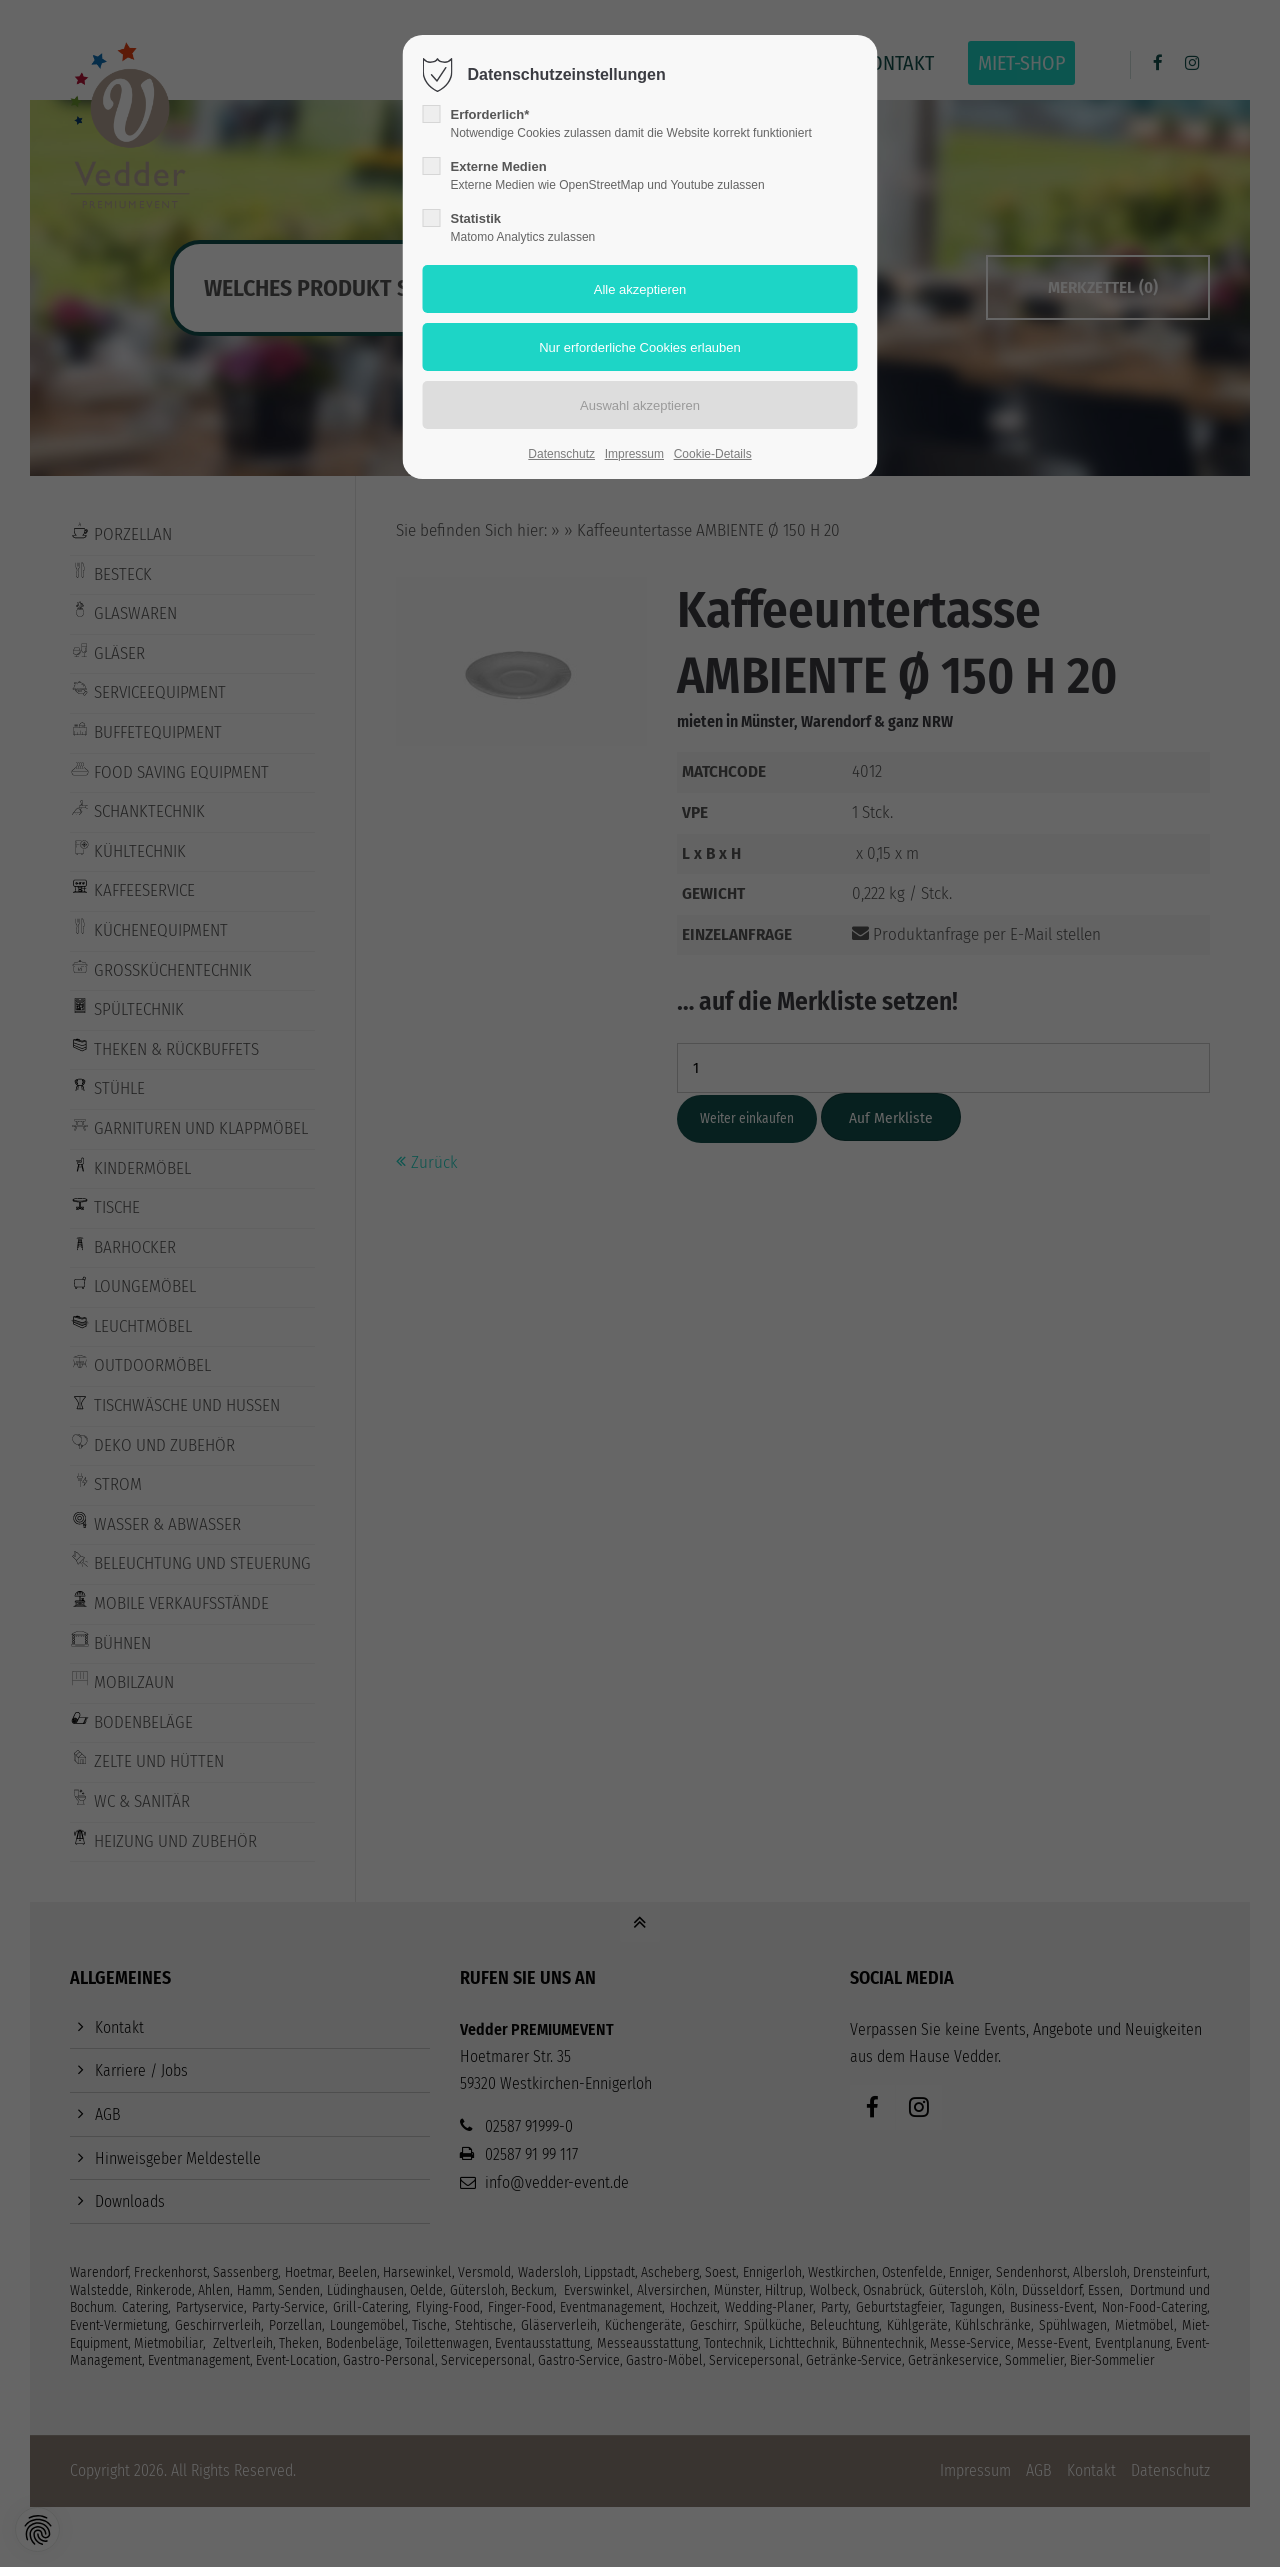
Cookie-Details (713, 454)
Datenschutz (561, 454)
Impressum (634, 454)
